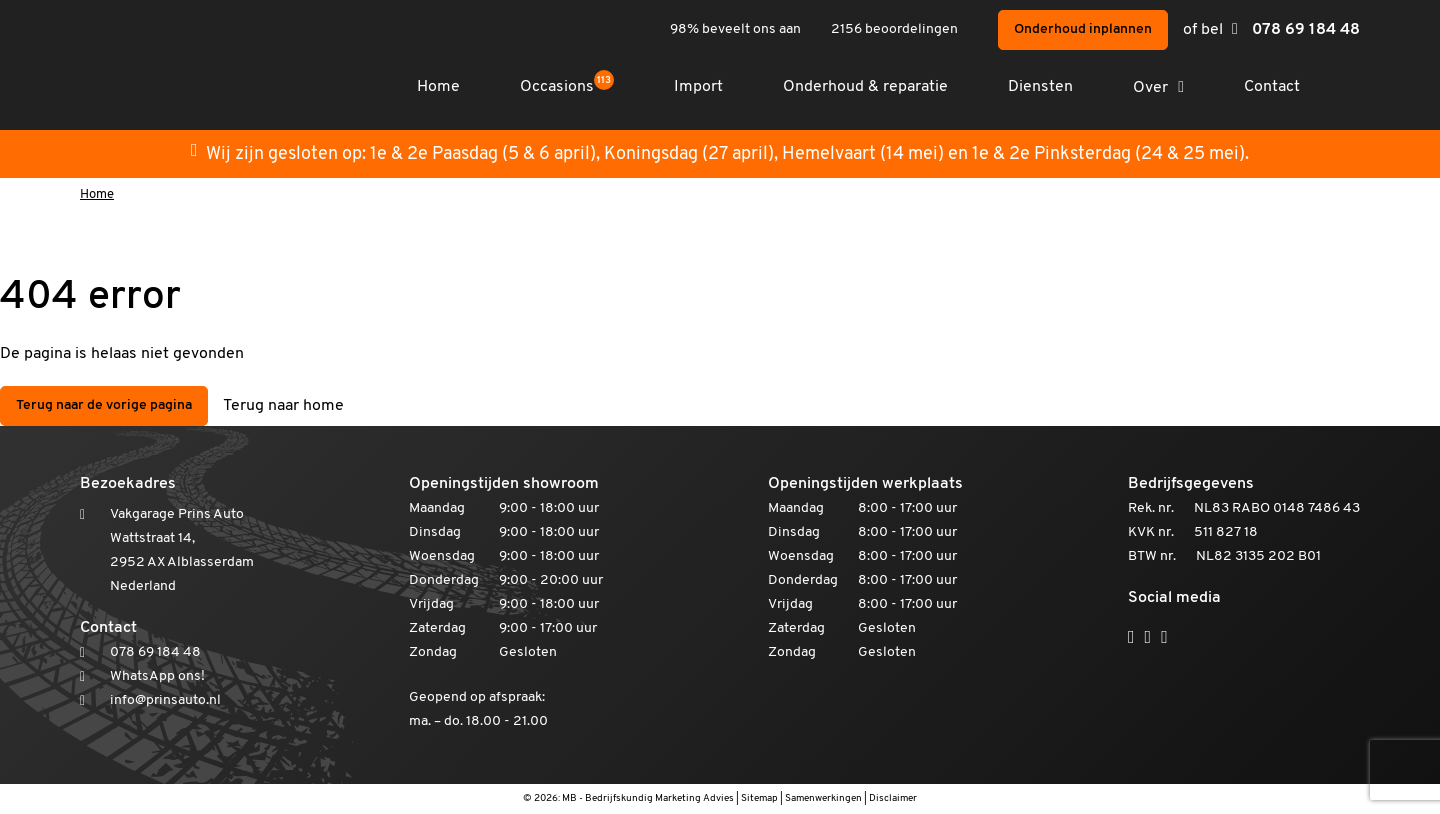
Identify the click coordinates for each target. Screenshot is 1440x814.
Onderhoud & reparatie (865, 87)
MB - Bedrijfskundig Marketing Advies (648, 798)
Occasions (567, 86)
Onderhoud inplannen (1083, 29)
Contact (1272, 87)
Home (438, 87)
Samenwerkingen (823, 798)
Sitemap (759, 798)
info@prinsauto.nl (165, 700)
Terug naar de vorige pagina (104, 405)
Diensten (1040, 87)
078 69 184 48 (1306, 30)
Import (698, 87)
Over (1150, 88)
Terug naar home (283, 406)
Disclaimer (893, 798)
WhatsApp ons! (157, 676)
